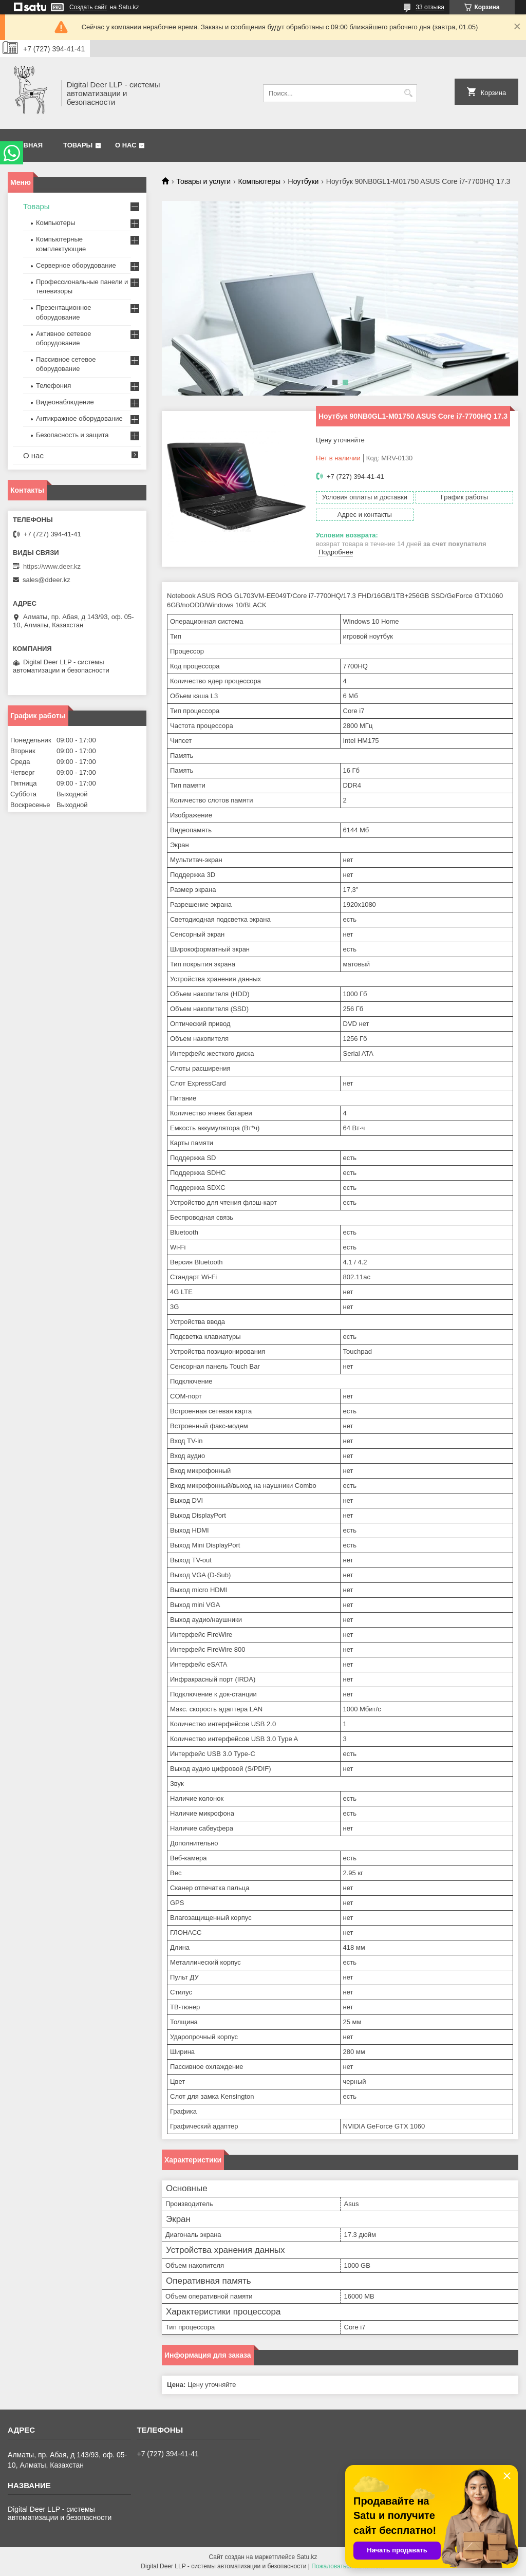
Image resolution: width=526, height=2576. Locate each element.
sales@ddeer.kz (46, 580)
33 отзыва (430, 7)
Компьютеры (259, 181)
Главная (26, 145)
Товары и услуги (203, 181)
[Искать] (408, 93)
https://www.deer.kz (52, 566)
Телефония (53, 385)
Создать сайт (88, 7)
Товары (77, 145)
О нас (126, 145)
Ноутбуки (303, 181)
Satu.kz (306, 2557)
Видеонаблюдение (65, 402)
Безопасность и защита (72, 435)
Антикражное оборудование (79, 418)
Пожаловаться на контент (348, 2566)
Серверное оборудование (76, 265)
